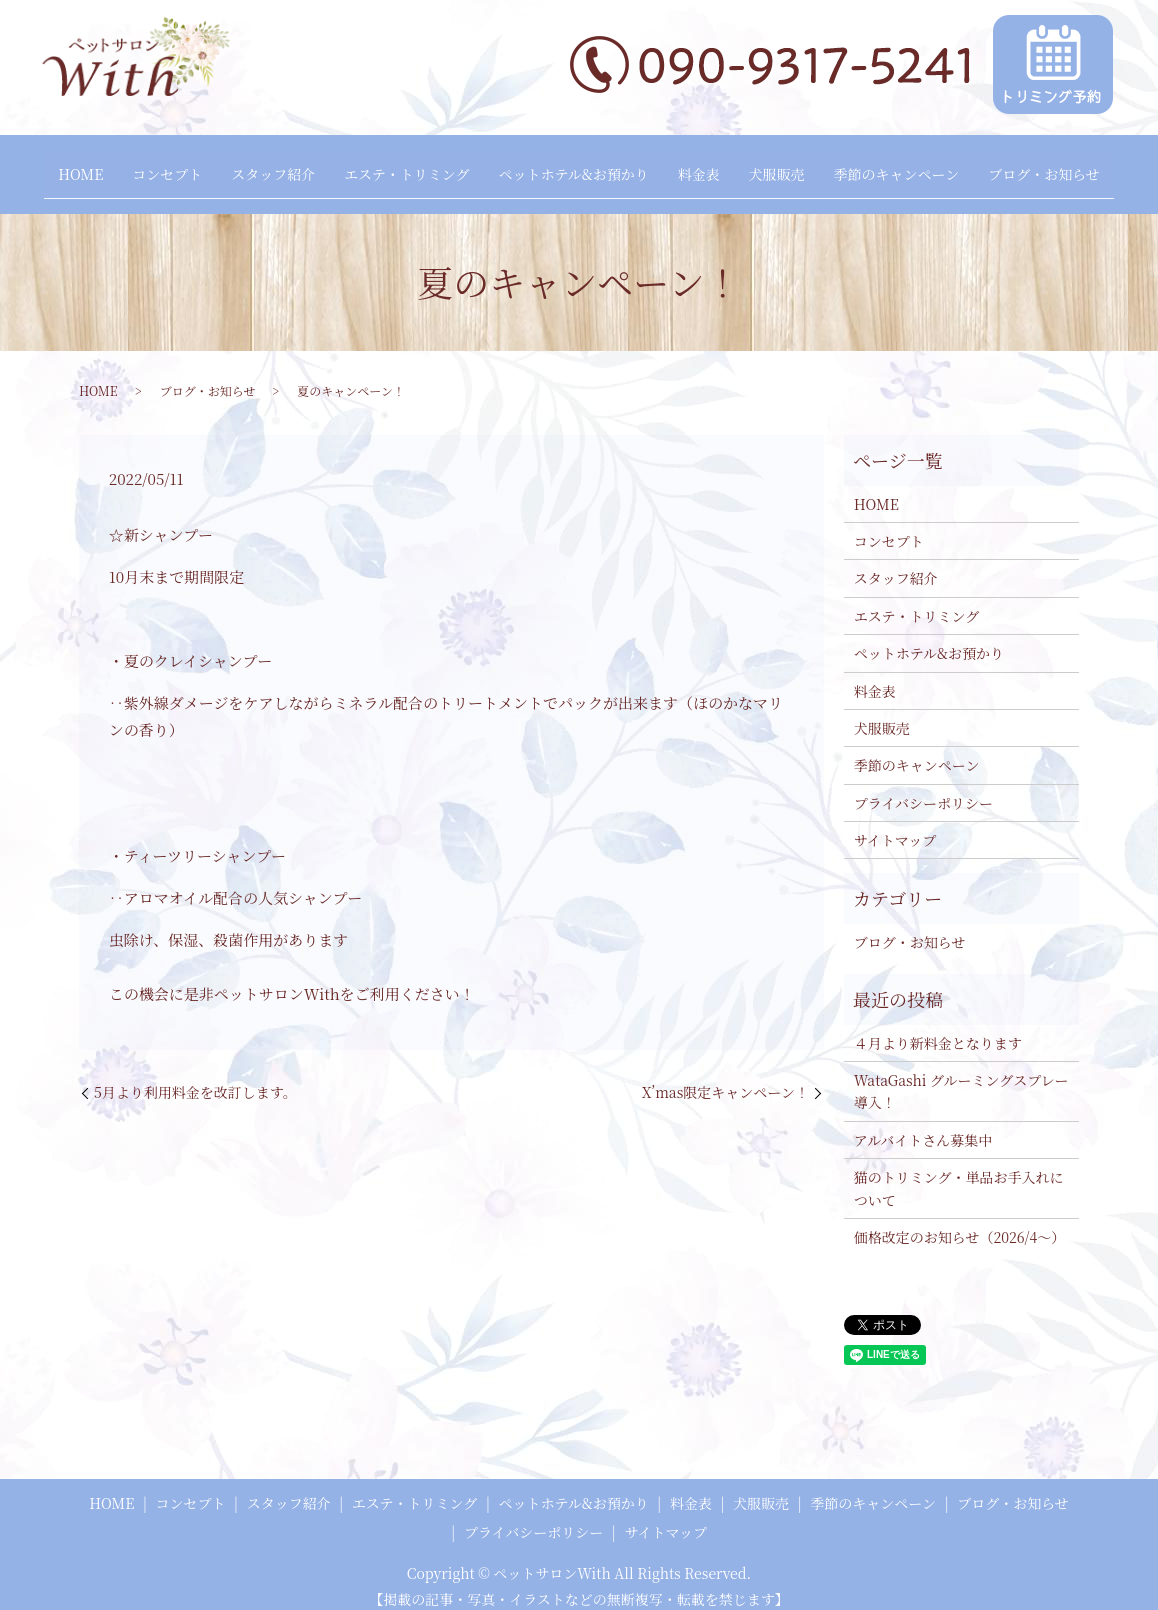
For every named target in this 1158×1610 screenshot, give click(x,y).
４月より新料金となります (938, 1027)
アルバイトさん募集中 (923, 1124)
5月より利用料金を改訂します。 (195, 1077)
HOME (50, 167)
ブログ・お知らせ (1074, 167)
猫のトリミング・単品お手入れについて (959, 1173)
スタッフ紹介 (258, 167)
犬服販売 (791, 167)
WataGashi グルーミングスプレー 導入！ (961, 1076)
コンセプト (145, 167)
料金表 (706, 167)
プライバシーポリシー (923, 787)
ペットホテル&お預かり (573, 167)
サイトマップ (895, 825)
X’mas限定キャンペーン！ (725, 1077)
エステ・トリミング (399, 167)
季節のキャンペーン (919, 167)
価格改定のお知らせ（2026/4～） (960, 1222)
